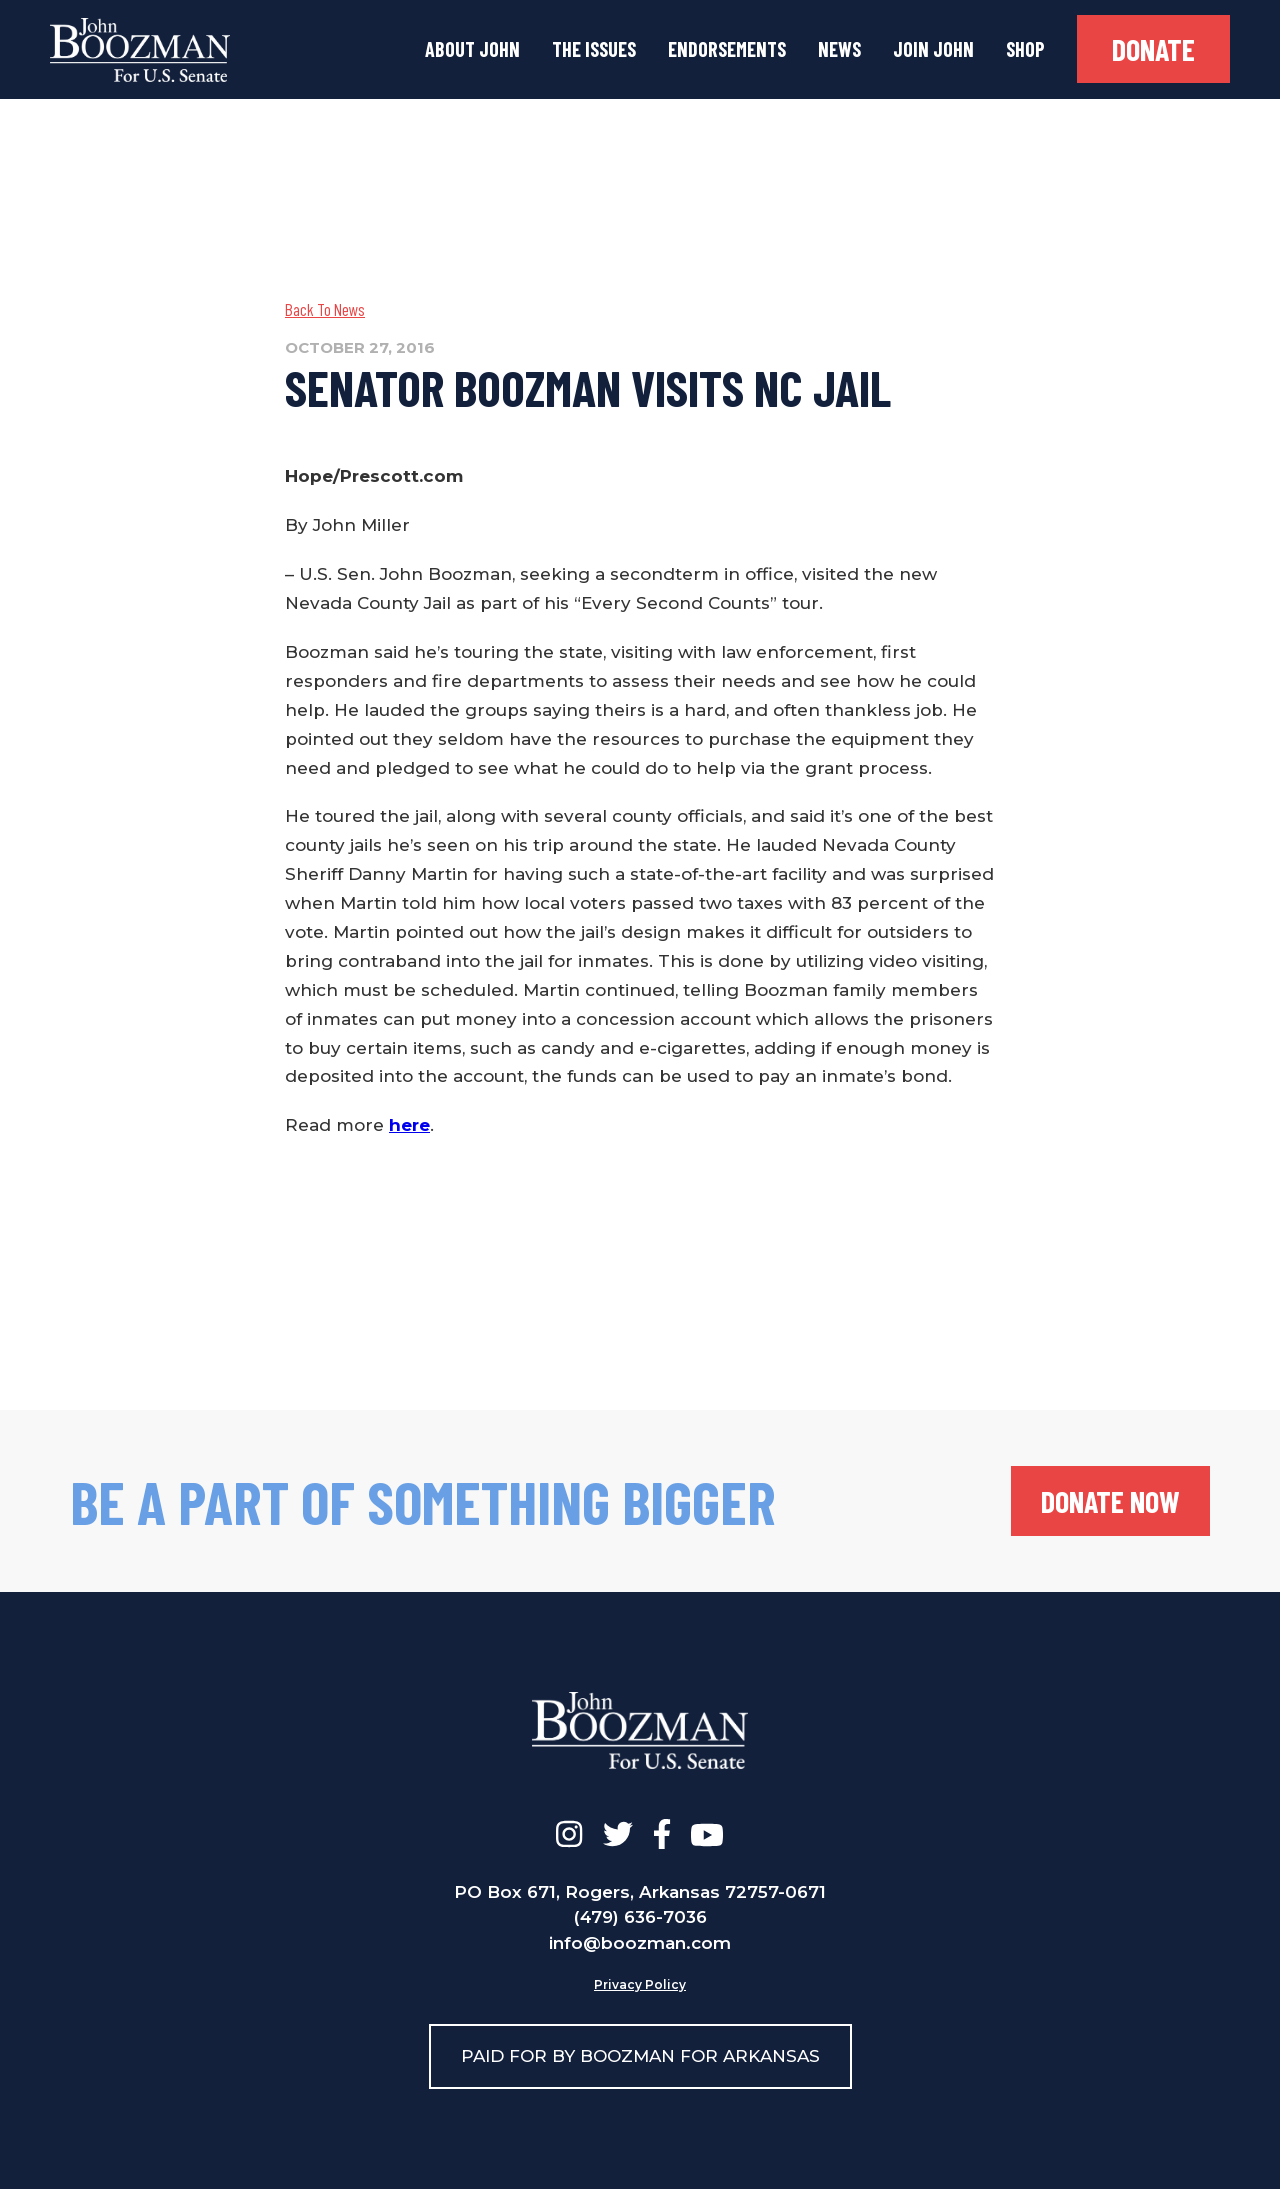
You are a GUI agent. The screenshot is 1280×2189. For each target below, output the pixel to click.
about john (472, 49)
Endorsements (727, 49)
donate (1153, 49)
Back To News (325, 309)
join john (933, 49)
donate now (1110, 1501)
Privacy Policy (640, 1984)
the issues (594, 49)
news (839, 49)
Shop (1025, 49)
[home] (140, 50)
